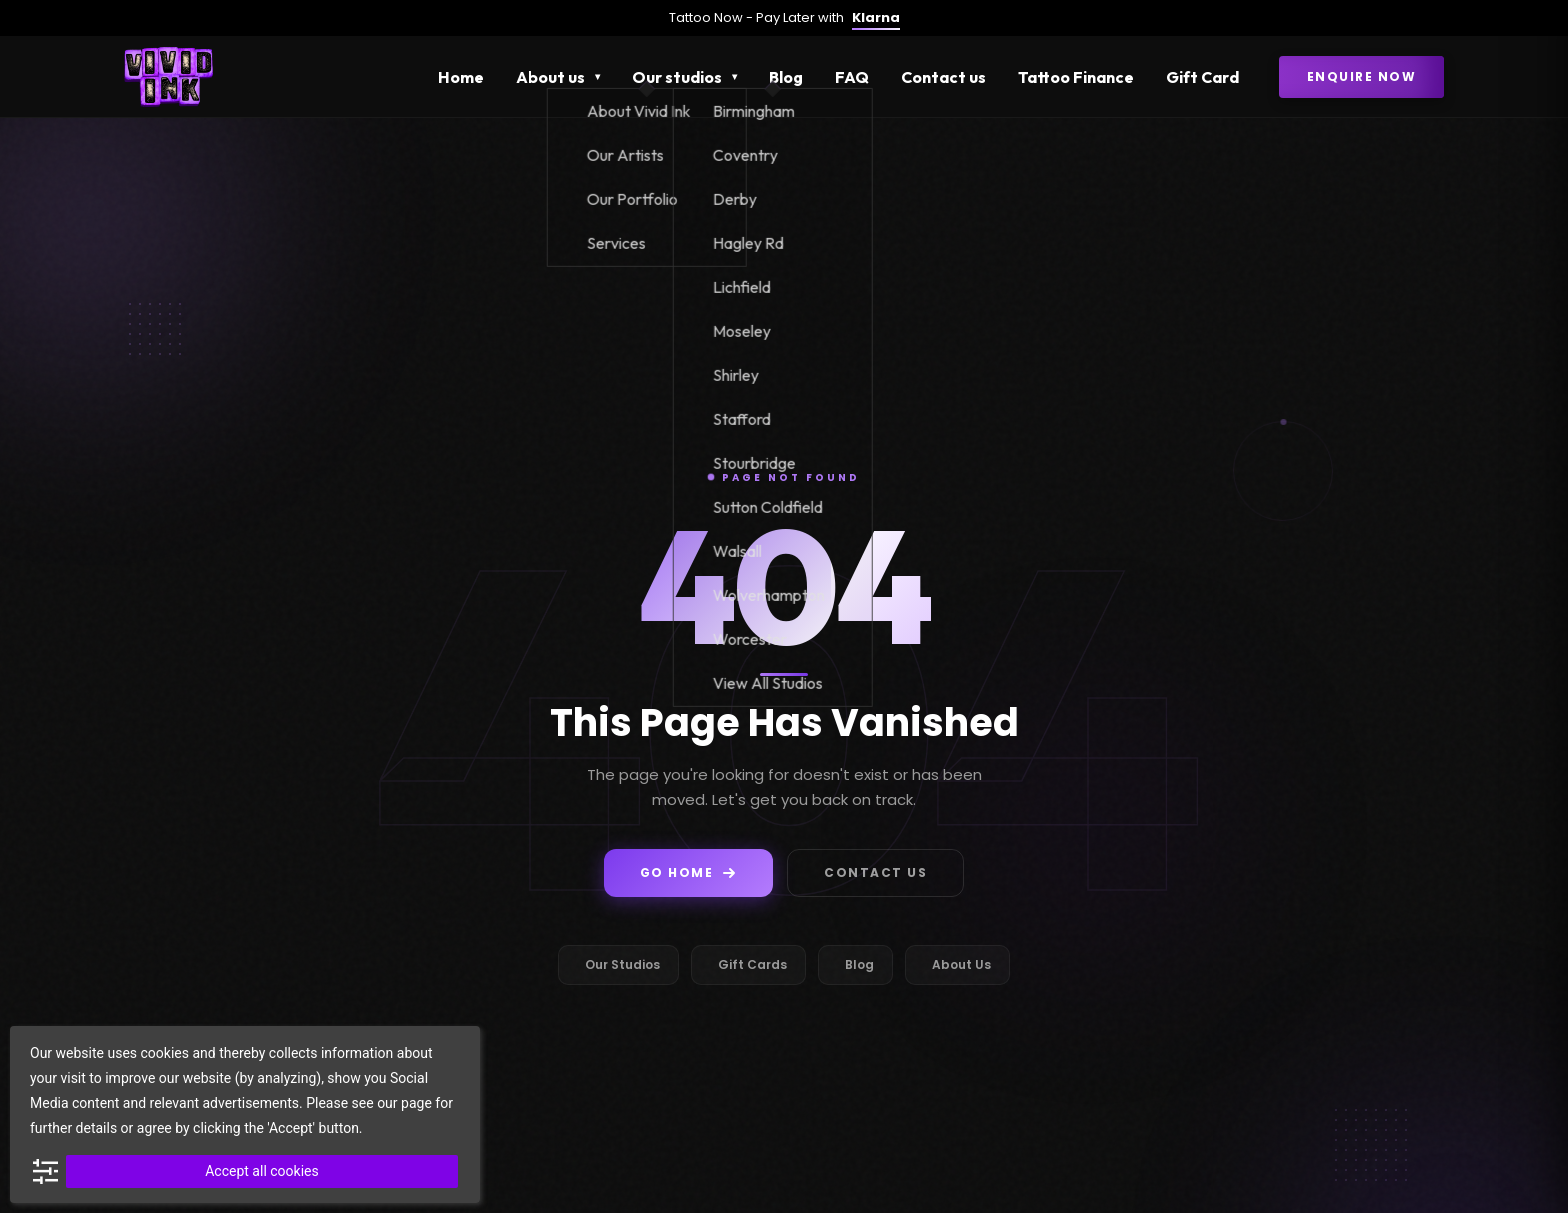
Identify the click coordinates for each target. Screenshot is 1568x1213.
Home (461, 77)
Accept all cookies (261, 1171)
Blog (786, 77)
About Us (961, 964)
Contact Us (875, 872)
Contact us (943, 77)
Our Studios (622, 964)
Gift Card (1202, 77)
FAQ (852, 77)
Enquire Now (1362, 76)
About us (550, 77)
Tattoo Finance (1076, 77)
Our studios (677, 77)
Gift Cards (752, 964)
